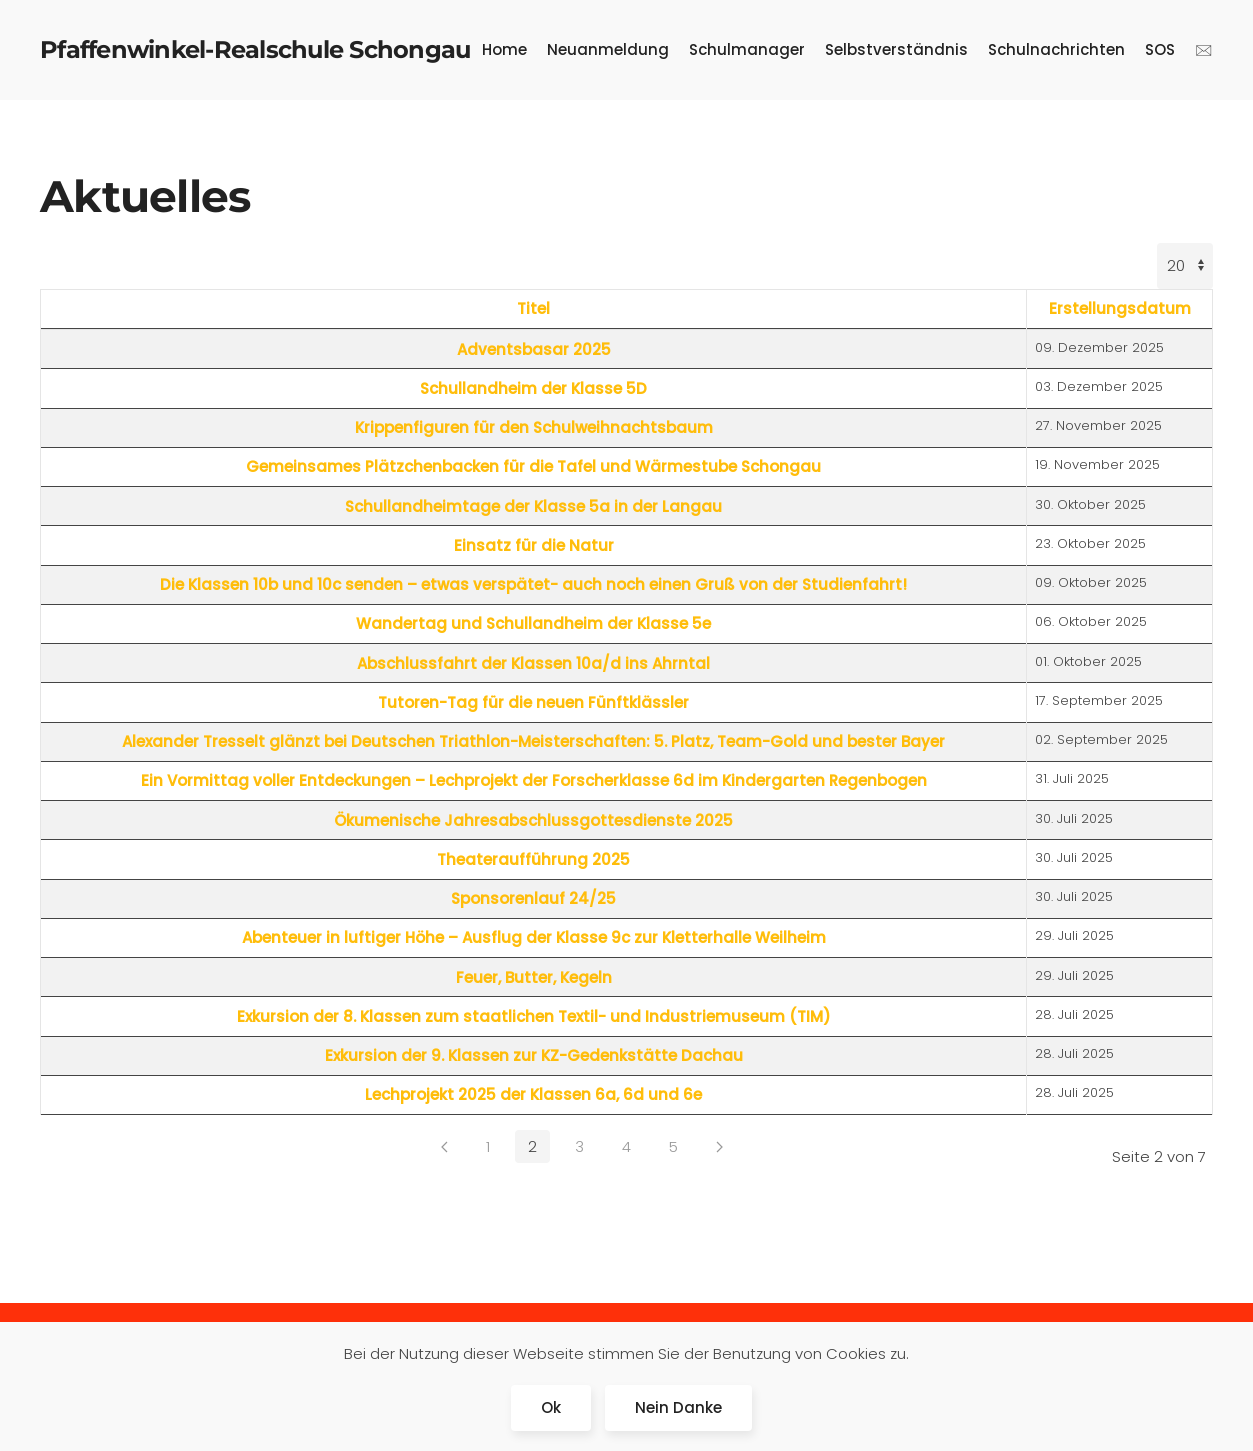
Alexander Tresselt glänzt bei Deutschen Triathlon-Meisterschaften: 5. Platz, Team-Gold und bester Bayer (533, 741)
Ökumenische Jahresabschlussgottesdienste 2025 (533, 820)
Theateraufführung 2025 (533, 859)
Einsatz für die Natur (534, 545)
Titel (533, 308)
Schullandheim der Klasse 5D (533, 388)
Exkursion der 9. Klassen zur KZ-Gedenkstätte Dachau (534, 1055)
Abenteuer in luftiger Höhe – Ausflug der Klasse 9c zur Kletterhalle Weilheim (534, 937)
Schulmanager (747, 49)
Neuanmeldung (608, 49)
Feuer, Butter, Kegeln (534, 977)
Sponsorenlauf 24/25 (533, 898)
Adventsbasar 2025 (534, 349)
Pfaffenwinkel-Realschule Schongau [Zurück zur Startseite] (255, 49)
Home (504, 49)
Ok (551, 1407)
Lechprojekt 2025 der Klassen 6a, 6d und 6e (533, 1094)
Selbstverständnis (896, 49)
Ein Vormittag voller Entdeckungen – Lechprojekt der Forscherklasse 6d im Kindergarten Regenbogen (534, 780)
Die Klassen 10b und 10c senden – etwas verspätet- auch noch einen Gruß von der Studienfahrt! (533, 584)
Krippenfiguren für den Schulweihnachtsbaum (534, 427)
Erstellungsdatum (1120, 308)
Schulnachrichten (1056, 49)
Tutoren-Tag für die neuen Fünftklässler (533, 702)
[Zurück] (444, 1147)
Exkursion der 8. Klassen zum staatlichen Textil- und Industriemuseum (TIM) (534, 1016)
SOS (1160, 49)
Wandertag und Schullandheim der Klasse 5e (533, 623)
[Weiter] (719, 1147)
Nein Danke (678, 1407)
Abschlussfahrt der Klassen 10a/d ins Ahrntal (533, 663)
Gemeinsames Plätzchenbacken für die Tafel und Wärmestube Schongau (533, 466)
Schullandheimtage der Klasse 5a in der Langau (533, 506)
